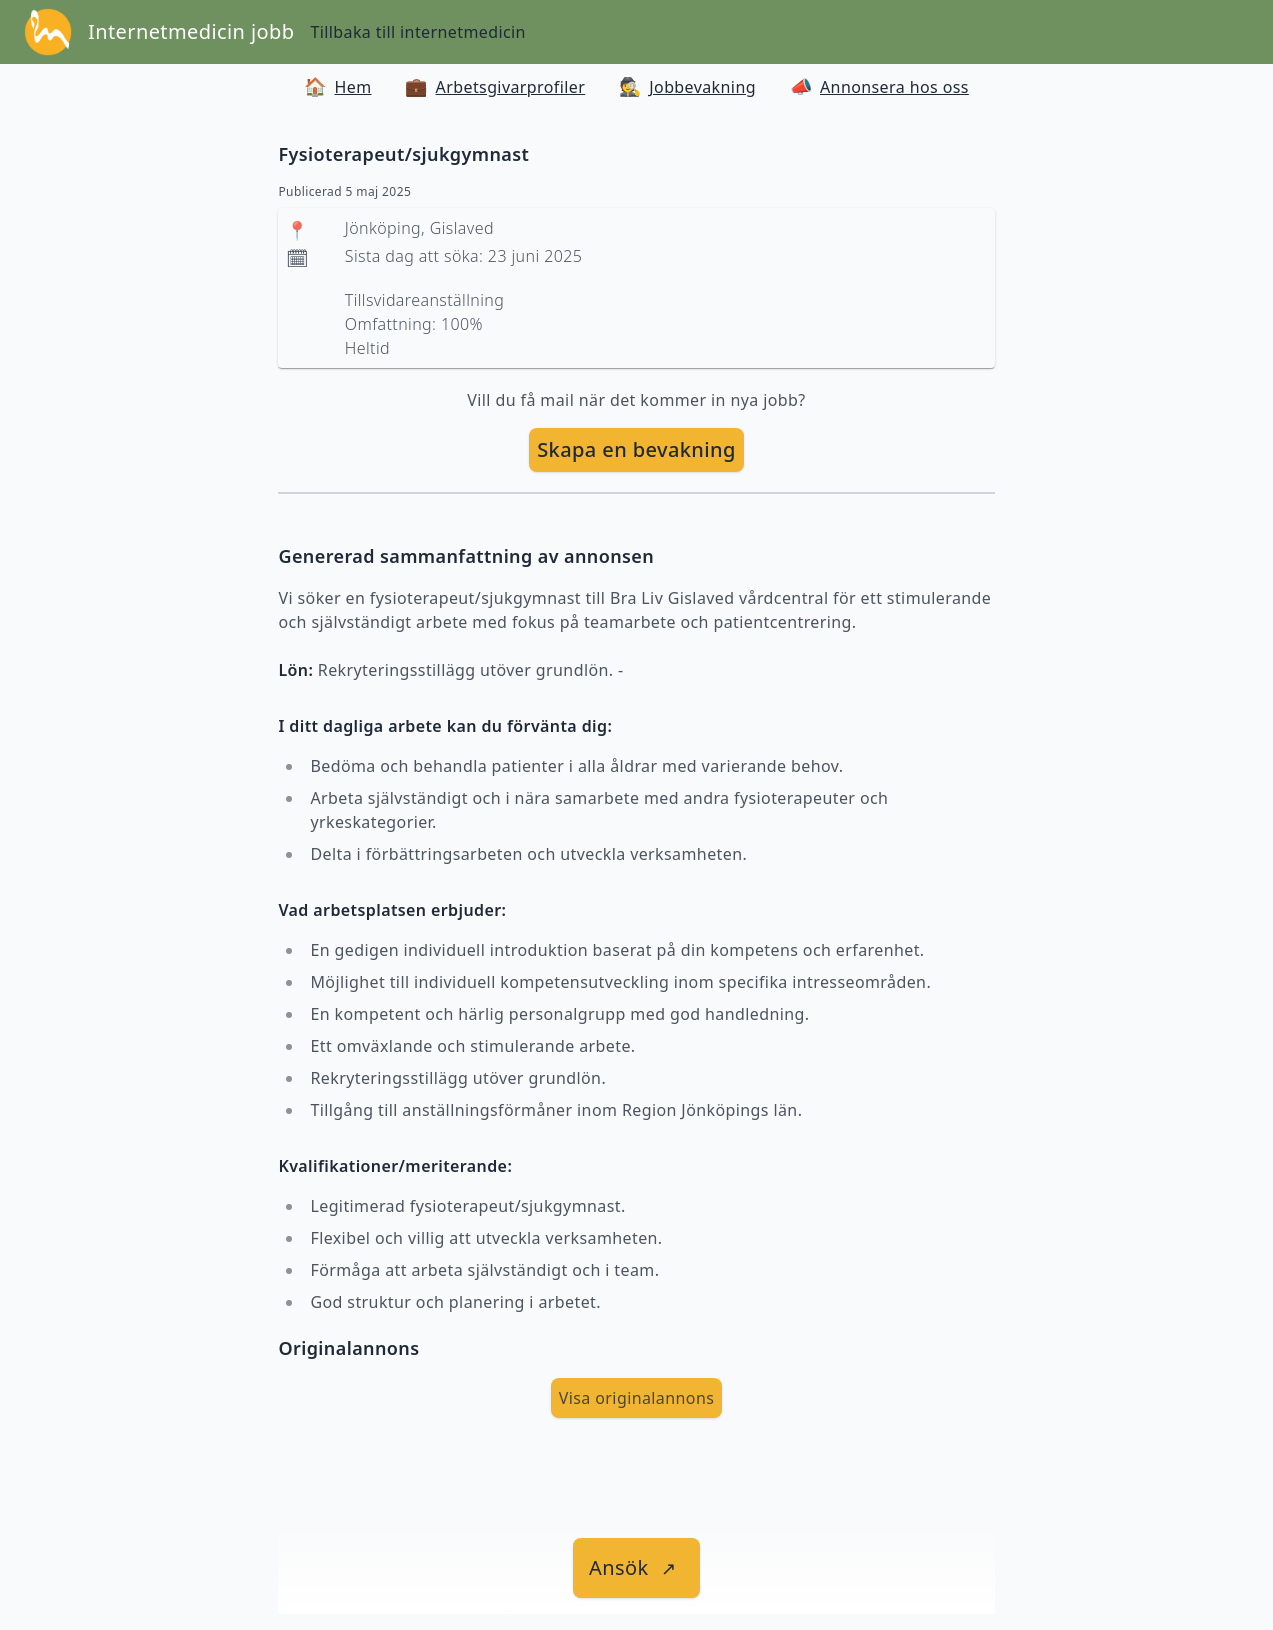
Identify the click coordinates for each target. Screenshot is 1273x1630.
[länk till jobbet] (636, 1568)
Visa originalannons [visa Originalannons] (637, 1398)
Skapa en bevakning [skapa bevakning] (636, 449)
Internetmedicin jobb (191, 31)
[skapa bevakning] (636, 450)
